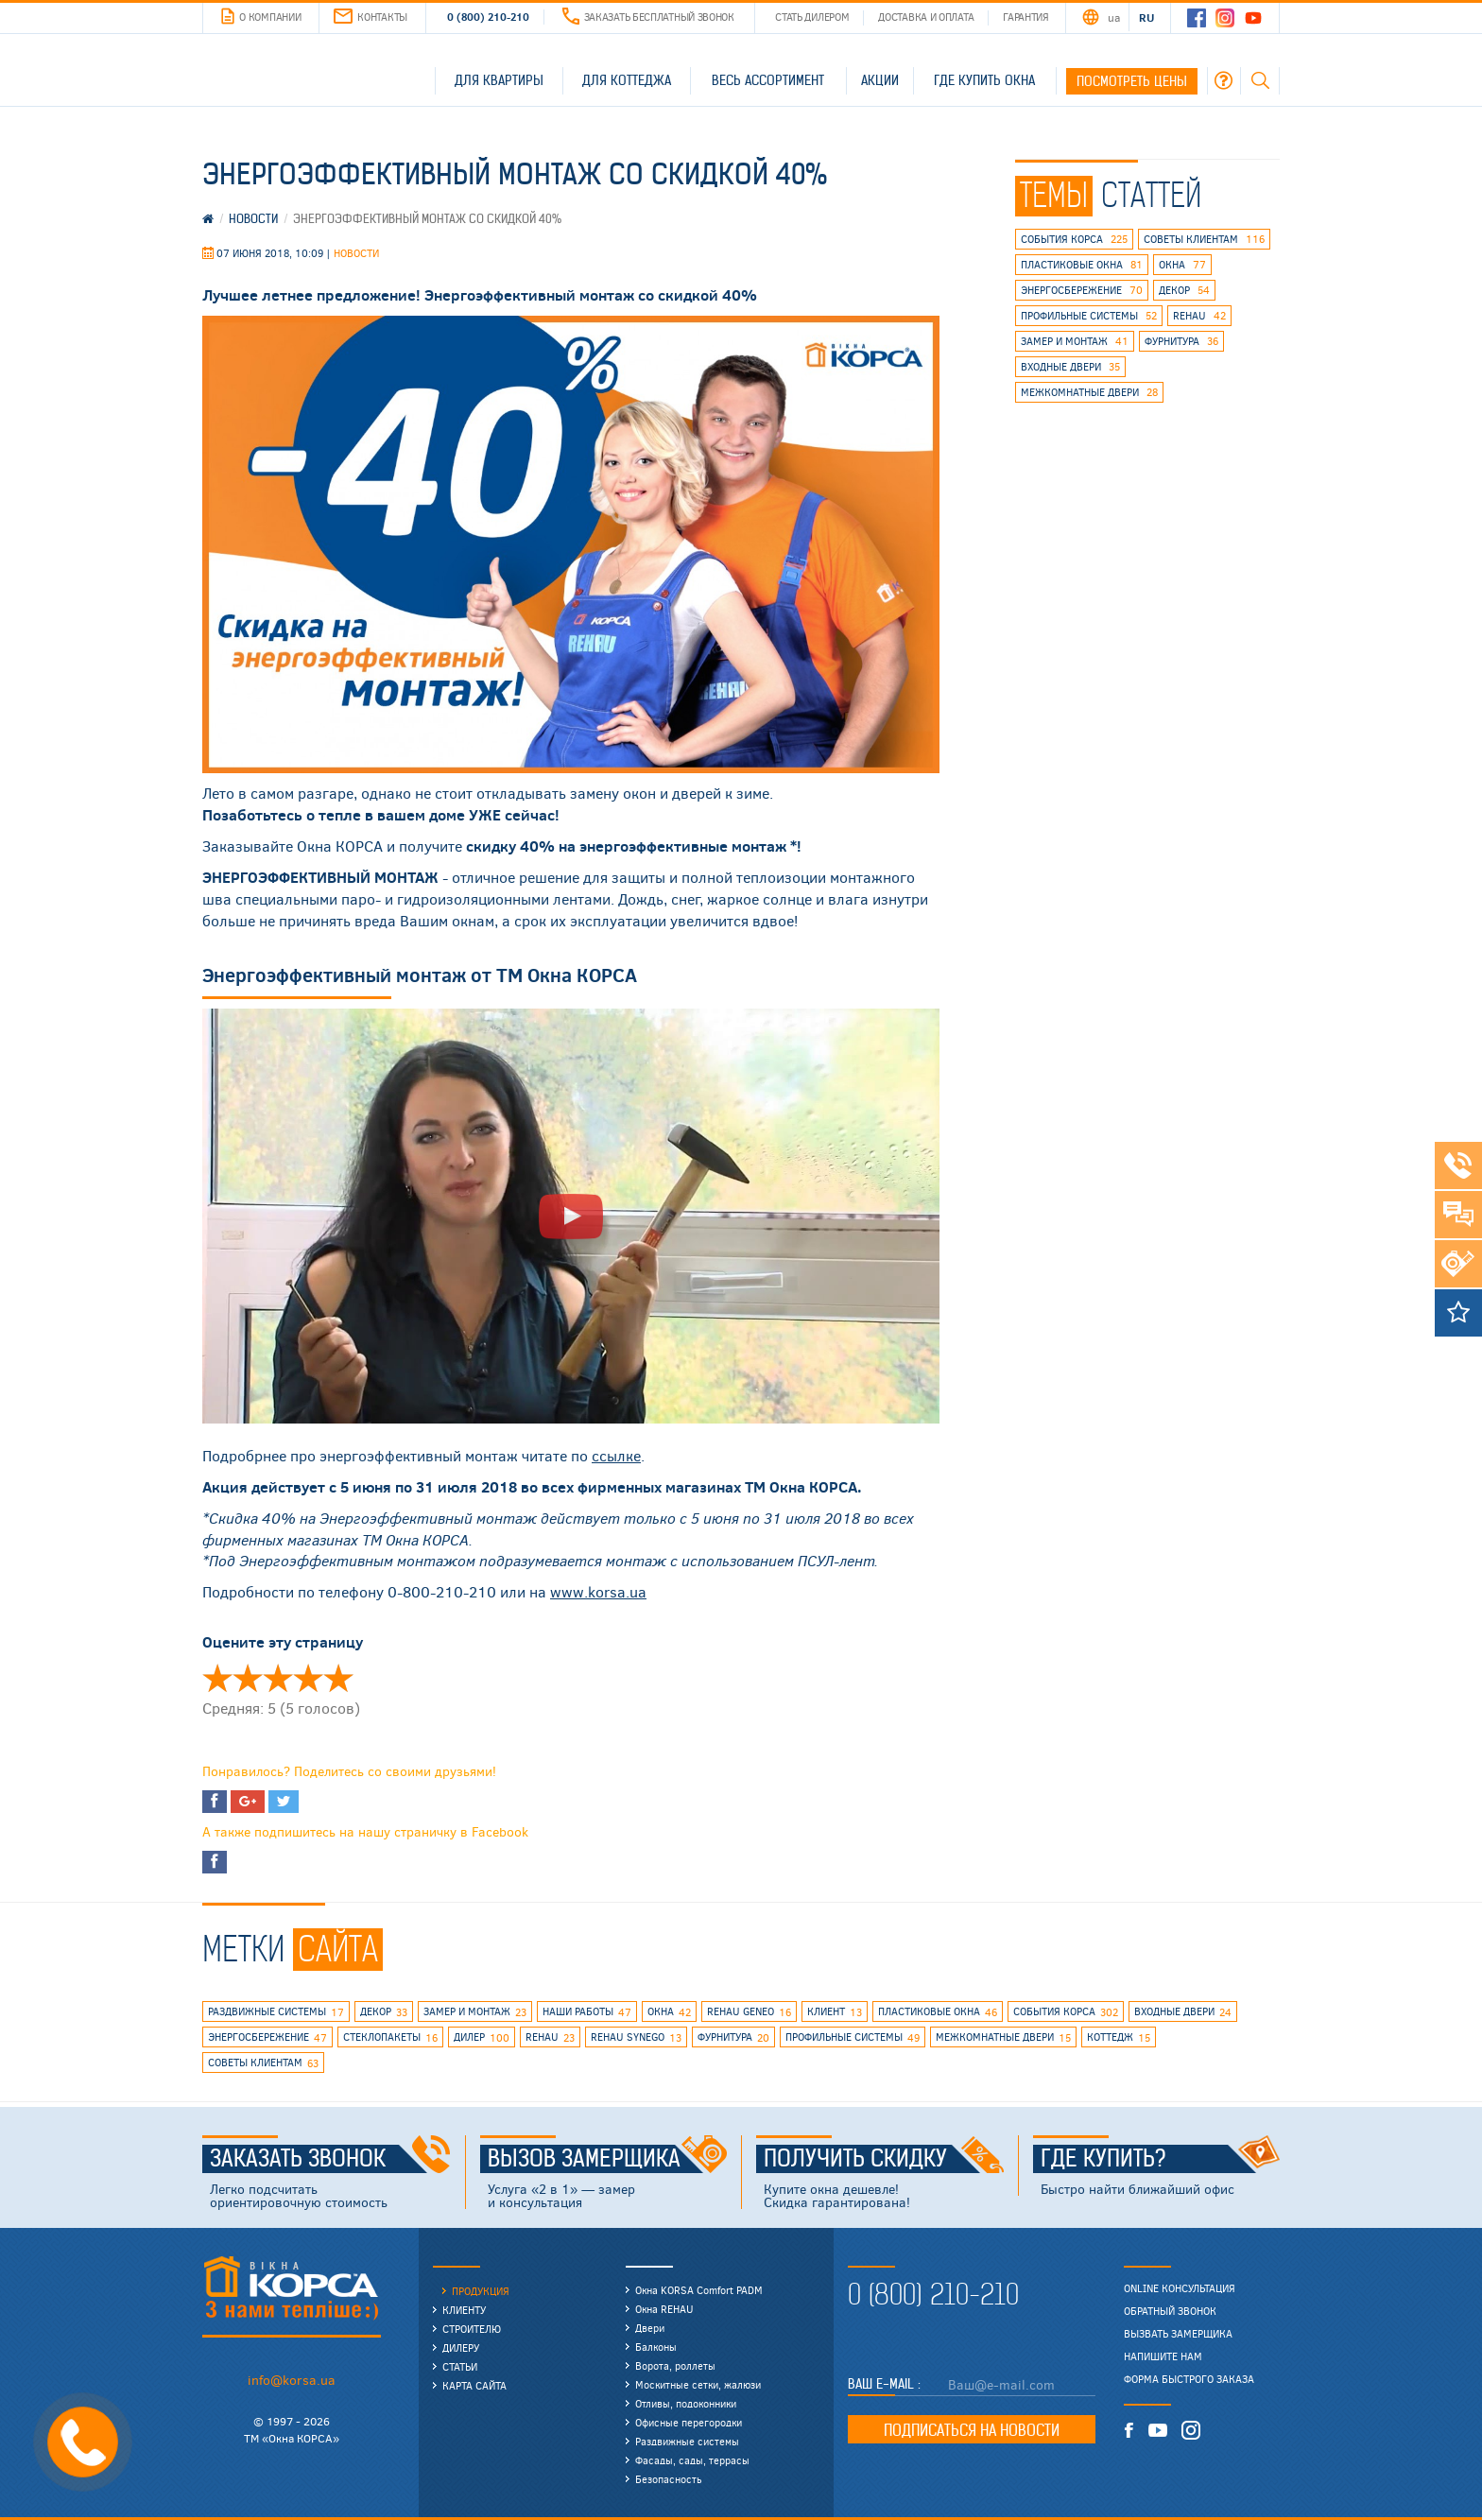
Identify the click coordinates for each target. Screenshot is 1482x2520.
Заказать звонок (330, 2159)
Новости (356, 253)
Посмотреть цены (1132, 81)
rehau (1199, 315)
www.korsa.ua (598, 1591)
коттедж (1118, 2037)
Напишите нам (1163, 2356)
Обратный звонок (1170, 2311)
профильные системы (1089, 315)
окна (1182, 264)
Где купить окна (984, 80)
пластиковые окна (1082, 264)
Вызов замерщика (608, 2159)
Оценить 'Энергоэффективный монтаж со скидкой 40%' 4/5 (308, 1678)
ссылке (616, 1455)
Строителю (471, 2329)
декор (1184, 290)
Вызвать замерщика (1178, 2333)
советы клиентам (1204, 239)
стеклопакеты (390, 2037)
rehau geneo (749, 2012)
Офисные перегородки (688, 2422)
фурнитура (1181, 341)
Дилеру (460, 2347)
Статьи (459, 2366)
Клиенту (464, 2310)
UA (1113, 17)
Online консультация (1179, 2288)
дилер (481, 2037)
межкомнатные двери (1089, 392)
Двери (649, 2328)
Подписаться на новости (972, 2430)
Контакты (370, 16)
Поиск (1260, 80)
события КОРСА (1074, 239)
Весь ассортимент (768, 80)
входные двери (1070, 366)
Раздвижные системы (687, 2441)
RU (1146, 17)
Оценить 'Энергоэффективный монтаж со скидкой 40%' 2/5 (248, 1678)
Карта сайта (474, 2385)
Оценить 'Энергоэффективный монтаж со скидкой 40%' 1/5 (217, 1678)
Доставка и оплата (926, 16)
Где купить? (1161, 2159)
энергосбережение (1082, 290)
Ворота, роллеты (675, 2365)
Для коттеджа (626, 80)
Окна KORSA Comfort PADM (699, 2290)
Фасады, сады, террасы (692, 2460)
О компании (261, 17)
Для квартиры (499, 80)
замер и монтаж (1075, 341)
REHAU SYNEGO (636, 2037)
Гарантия (1026, 16)
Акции (880, 80)
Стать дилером (812, 16)
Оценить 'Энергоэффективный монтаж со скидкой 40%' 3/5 (278, 1678)
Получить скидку (884, 2159)
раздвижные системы (276, 2012)
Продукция (480, 2291)
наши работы (587, 2012)
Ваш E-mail (883, 2383)
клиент (834, 2012)
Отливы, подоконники (685, 2403)
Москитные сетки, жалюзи (698, 2384)
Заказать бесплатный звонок (648, 16)
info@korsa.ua (292, 2380)
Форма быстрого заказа (1189, 2379)
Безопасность (668, 2479)
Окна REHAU (664, 2309)
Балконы (656, 2346)
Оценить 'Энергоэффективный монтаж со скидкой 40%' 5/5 (338, 1678)
